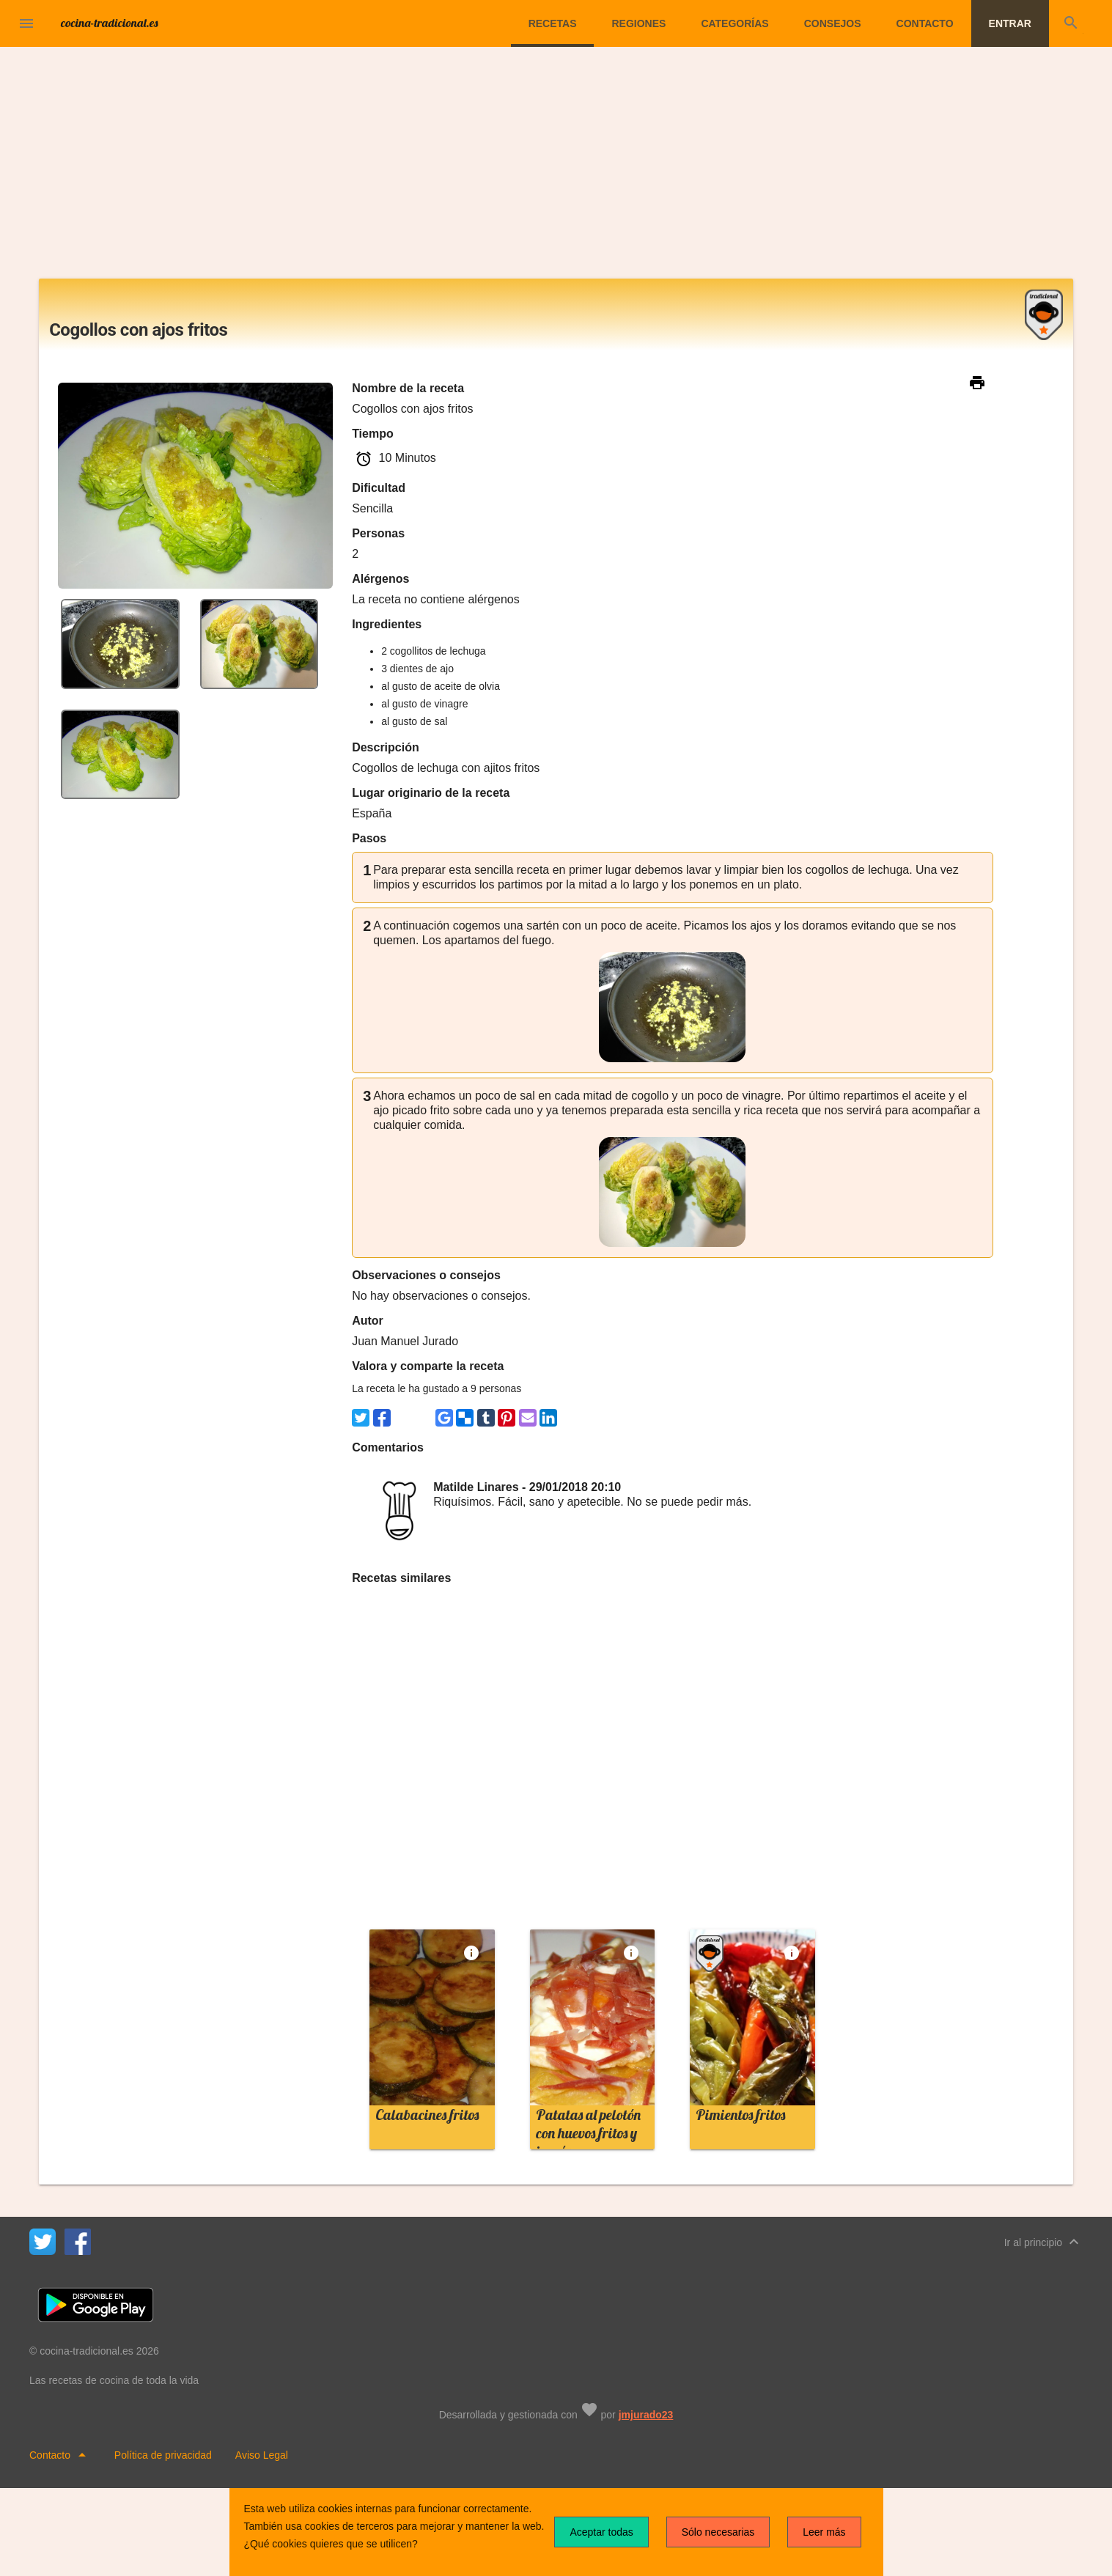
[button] (26, 23)
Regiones (638, 23)
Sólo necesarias (718, 2532)
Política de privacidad (163, 2455)
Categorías (734, 23)
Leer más (824, 2532)
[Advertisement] (556, 168)
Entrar (1010, 23)
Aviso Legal (261, 2455)
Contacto (925, 23)
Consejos (832, 23)
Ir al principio (1043, 2242)
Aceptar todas (601, 2532)
